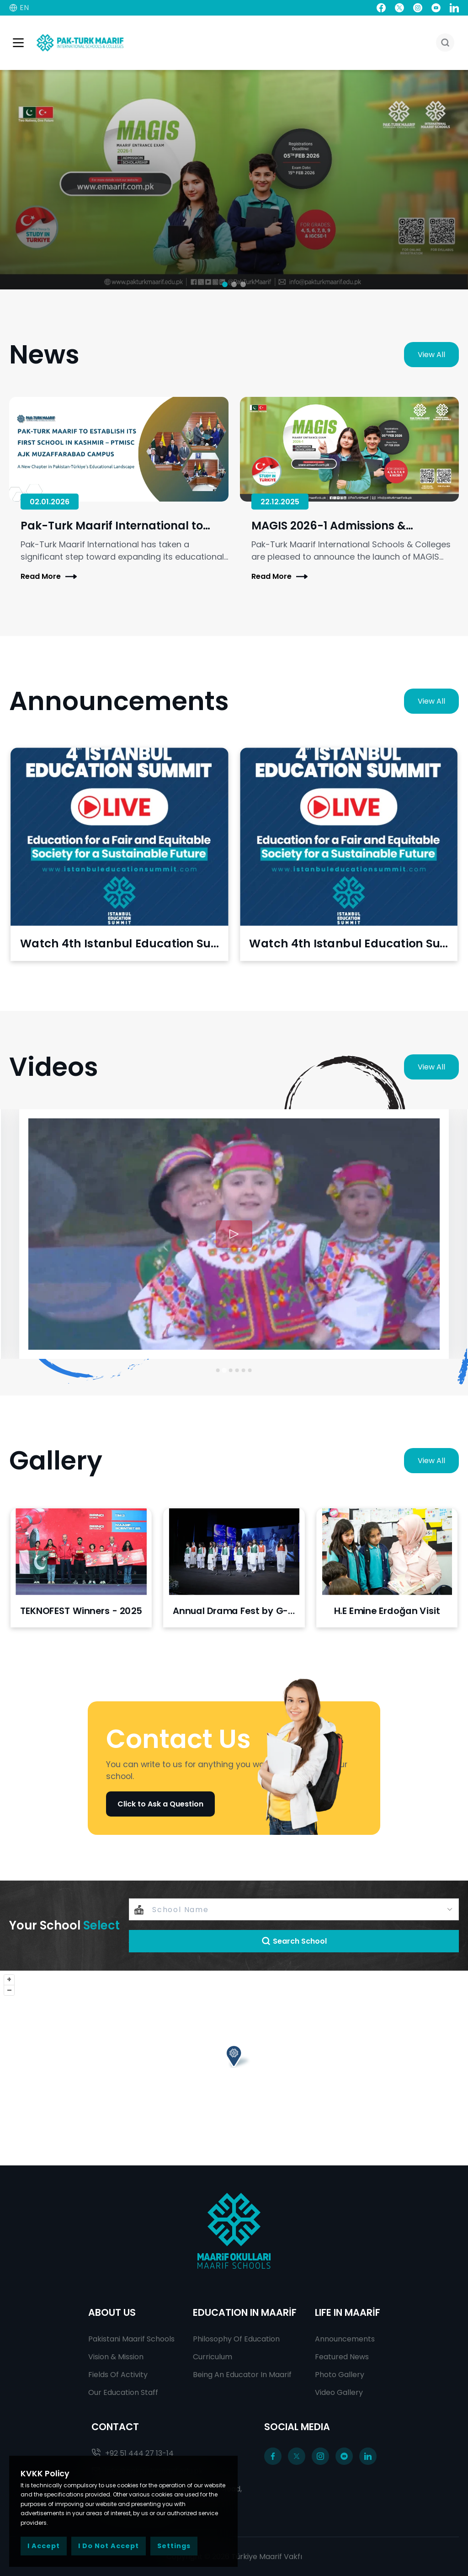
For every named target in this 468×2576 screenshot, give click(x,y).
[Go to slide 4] (237, 1370)
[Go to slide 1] (218, 1370)
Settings (174, 2545)
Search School (294, 1941)
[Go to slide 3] (231, 1370)
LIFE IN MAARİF (347, 2312)
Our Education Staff (123, 2392)
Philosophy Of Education (236, 2339)
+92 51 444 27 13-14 (132, 2453)
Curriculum (212, 2357)
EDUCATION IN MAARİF (245, 2312)
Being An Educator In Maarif (242, 2374)
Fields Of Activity (118, 2374)
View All (431, 354)
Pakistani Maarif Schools (131, 2339)
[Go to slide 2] (225, 1370)
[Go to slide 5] (243, 1370)
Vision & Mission (116, 2357)
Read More (49, 576)
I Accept (43, 2545)
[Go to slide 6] (250, 1370)
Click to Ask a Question (160, 1804)
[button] (225, 284)
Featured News (342, 2357)
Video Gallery (339, 2392)
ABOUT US (112, 2312)
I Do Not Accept (108, 2545)
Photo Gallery (339, 2374)
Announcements (345, 2339)
